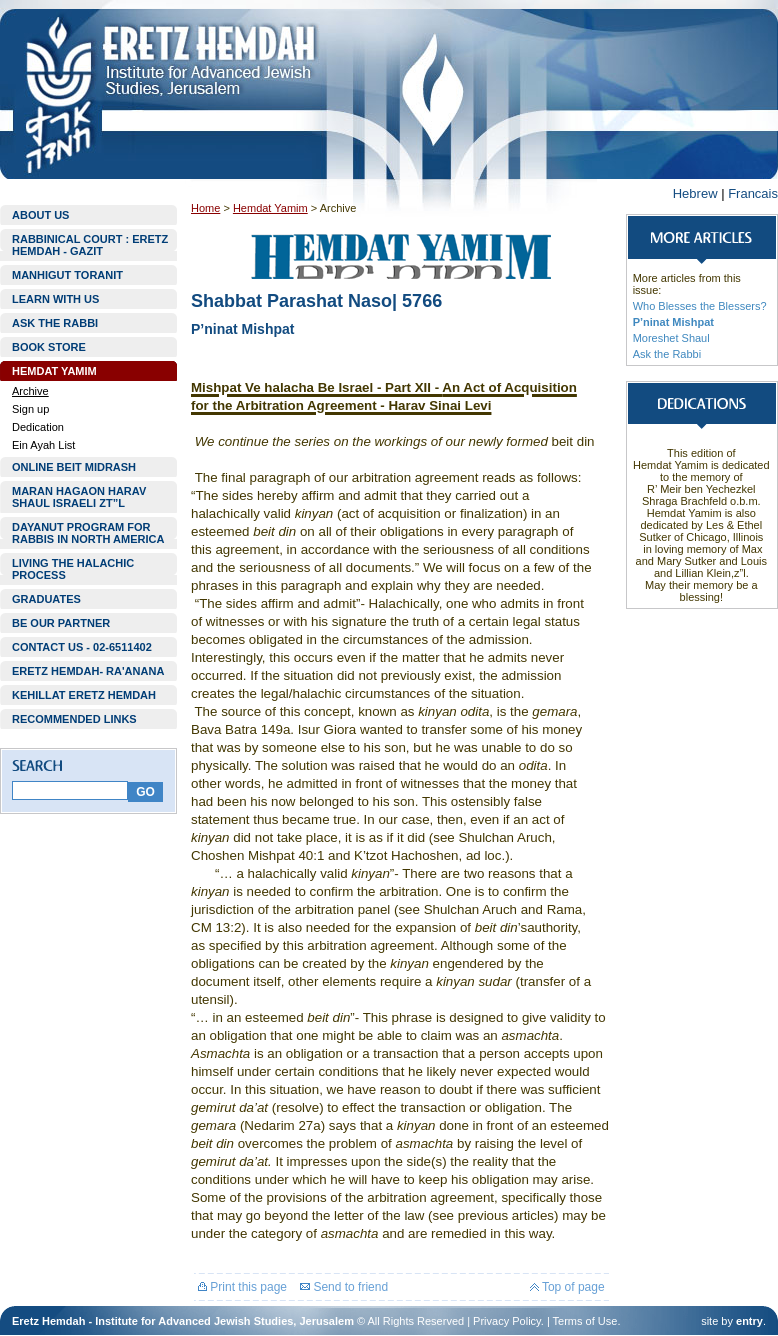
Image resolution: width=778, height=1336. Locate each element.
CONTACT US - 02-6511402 (82, 647)
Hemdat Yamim (270, 208)
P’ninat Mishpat (673, 322)
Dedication (38, 427)
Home (205, 208)
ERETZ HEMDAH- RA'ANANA (88, 671)
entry (749, 1321)
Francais (753, 193)
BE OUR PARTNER (61, 623)
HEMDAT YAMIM (54, 371)
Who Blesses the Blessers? (700, 306)
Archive (30, 391)
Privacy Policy (507, 1321)
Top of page (567, 1287)
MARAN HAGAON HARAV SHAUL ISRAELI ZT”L (79, 497)
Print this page (242, 1287)
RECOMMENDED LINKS (74, 719)
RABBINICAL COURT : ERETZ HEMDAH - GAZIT (90, 245)
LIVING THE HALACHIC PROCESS (73, 569)
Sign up (30, 409)
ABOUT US (40, 215)
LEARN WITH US (55, 299)
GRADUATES (46, 599)
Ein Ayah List (43, 445)
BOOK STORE (49, 347)
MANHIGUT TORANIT (67, 275)
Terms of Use (585, 1321)
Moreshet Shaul (671, 338)
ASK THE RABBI (55, 323)
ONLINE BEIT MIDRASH (74, 467)
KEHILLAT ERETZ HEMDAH (84, 695)
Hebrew (695, 193)
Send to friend (344, 1287)
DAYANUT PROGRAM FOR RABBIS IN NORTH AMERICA (88, 533)
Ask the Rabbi (667, 354)
